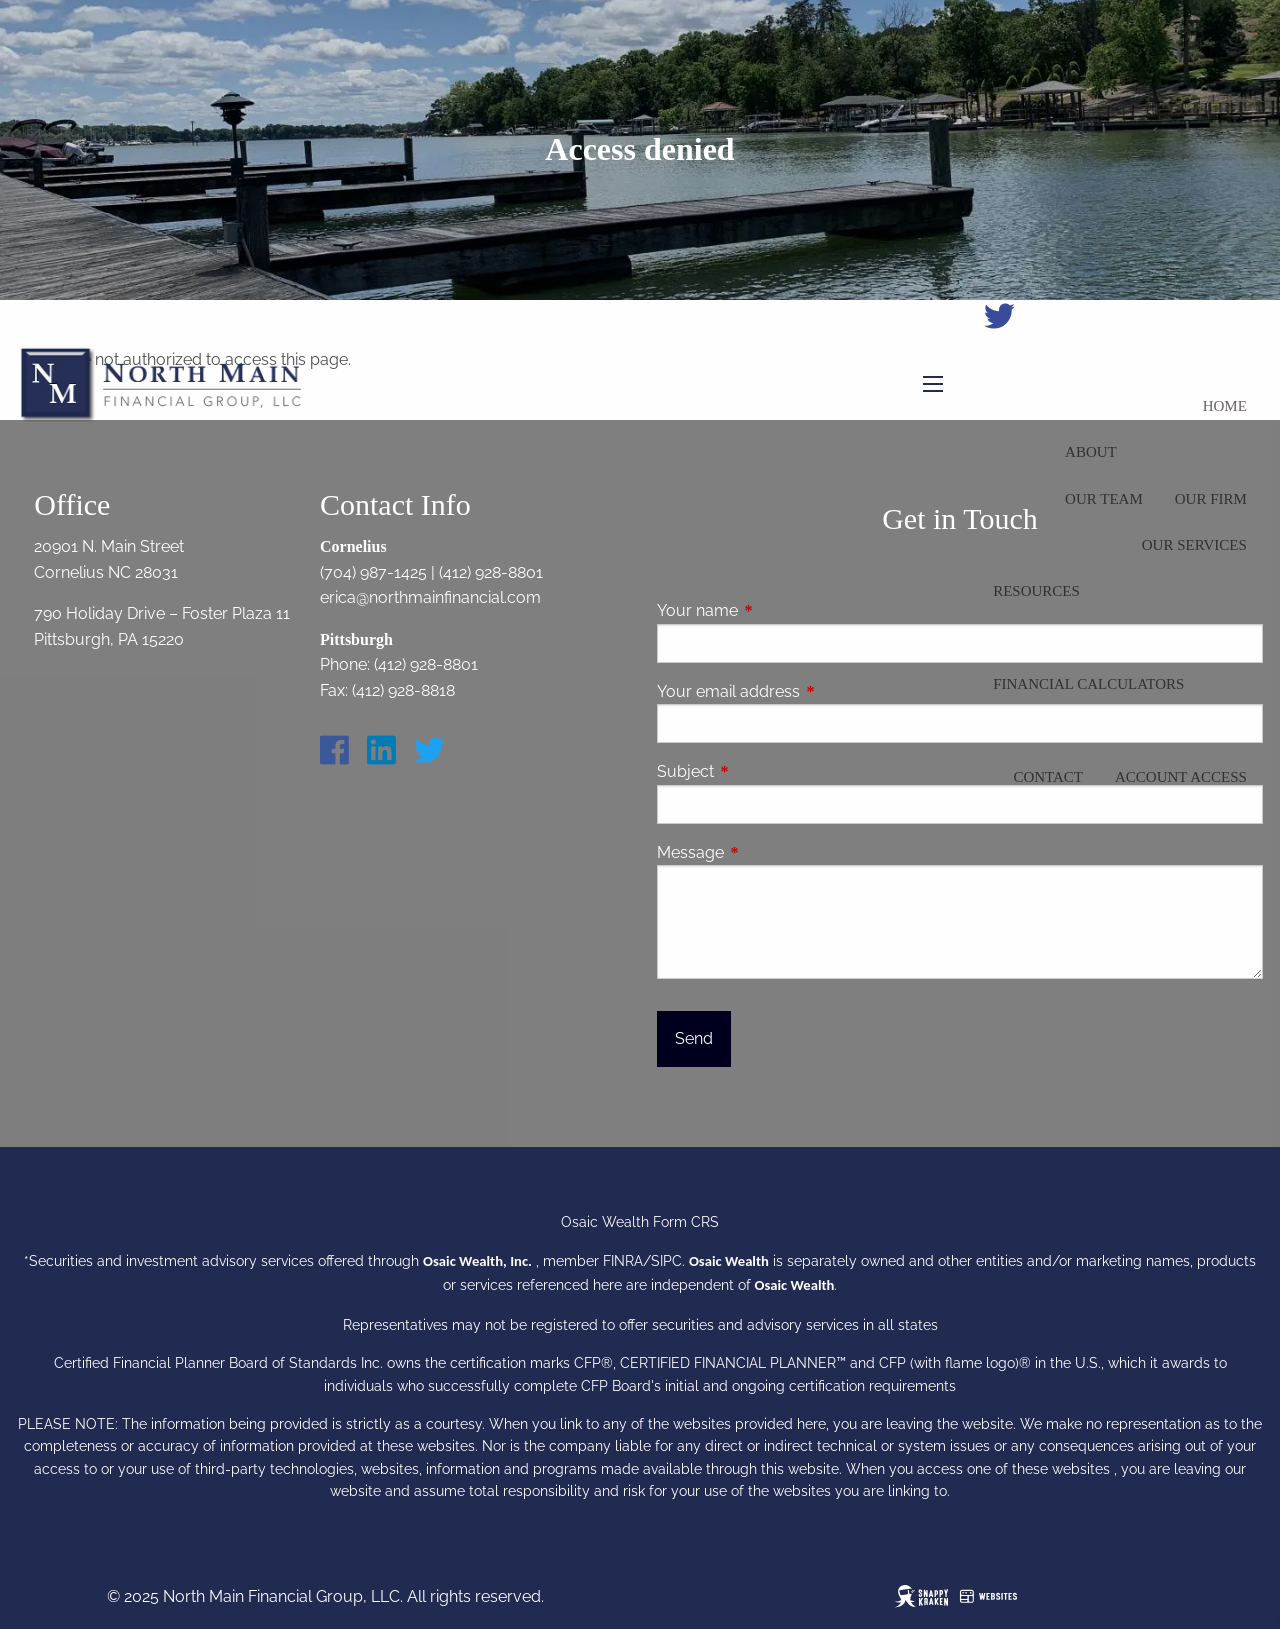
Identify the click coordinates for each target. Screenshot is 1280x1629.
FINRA (623, 1261)
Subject (762, 771)
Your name (774, 610)
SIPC (666, 1261)
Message (767, 852)
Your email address (805, 691)
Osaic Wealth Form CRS (640, 1222)
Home (1225, 406)
